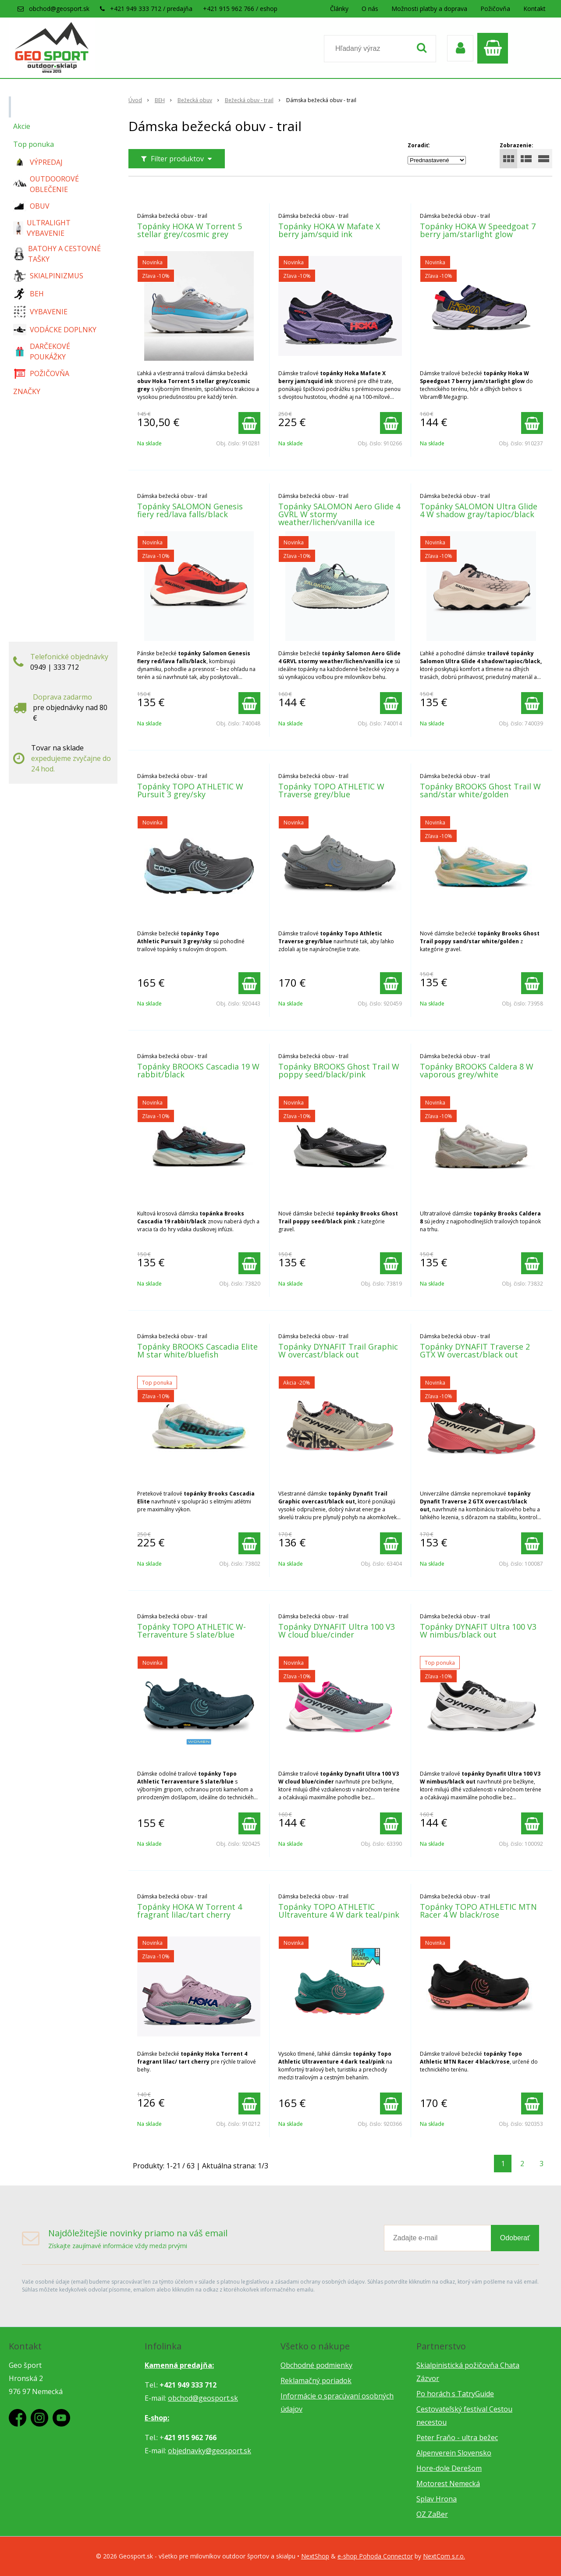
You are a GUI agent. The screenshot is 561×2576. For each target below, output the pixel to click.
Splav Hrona (436, 2499)
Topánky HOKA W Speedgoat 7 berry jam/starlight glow (478, 230)
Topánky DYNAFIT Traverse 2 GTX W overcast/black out (475, 1350)
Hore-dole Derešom (449, 2468)
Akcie (21, 126)
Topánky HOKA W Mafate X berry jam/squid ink (329, 230)
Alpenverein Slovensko (453, 2453)
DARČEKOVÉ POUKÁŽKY (41, 351)
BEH (160, 100)
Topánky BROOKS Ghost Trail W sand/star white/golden (480, 790)
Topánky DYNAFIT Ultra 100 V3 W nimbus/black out (478, 1630)
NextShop (315, 2556)
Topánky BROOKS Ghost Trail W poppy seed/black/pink (338, 1070)
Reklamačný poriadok (316, 2380)
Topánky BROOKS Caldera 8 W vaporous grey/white (476, 1070)
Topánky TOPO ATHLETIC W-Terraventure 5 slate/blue (191, 1630)
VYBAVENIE (40, 311)
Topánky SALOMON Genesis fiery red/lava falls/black (190, 510)
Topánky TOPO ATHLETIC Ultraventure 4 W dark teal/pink (338, 1910)
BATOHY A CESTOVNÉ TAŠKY (57, 254)
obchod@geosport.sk (59, 8)
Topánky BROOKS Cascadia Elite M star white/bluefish (197, 1350)
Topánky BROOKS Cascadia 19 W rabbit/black (198, 1070)
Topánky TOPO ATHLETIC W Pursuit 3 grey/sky (190, 790)
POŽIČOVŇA (41, 373)
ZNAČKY (26, 391)
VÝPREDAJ (38, 162)
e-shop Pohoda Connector (375, 2556)
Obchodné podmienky (316, 2365)
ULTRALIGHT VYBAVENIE (42, 228)
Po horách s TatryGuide (455, 2393)
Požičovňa (495, 8)
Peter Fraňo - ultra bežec (457, 2437)
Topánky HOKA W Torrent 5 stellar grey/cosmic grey (189, 230)
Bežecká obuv (195, 100)
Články (339, 8)
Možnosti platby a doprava (429, 8)
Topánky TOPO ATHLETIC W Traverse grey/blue (331, 790)
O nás (370, 8)
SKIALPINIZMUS (48, 275)
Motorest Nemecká (448, 2483)
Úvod (135, 100)
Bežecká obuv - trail (249, 100)
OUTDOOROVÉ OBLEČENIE (46, 184)
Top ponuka (33, 144)
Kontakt (534, 8)
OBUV (31, 206)
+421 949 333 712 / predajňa (151, 8)
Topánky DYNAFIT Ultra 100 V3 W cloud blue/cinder (336, 1630)
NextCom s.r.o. (444, 2556)
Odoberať (515, 2238)
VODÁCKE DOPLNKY (54, 330)
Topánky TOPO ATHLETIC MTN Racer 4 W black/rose (478, 1910)
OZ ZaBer (432, 2514)
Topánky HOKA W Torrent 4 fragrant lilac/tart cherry (189, 1910)
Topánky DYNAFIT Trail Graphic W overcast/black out (338, 1350)
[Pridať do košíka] (249, 423)
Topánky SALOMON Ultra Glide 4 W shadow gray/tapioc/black (478, 510)
